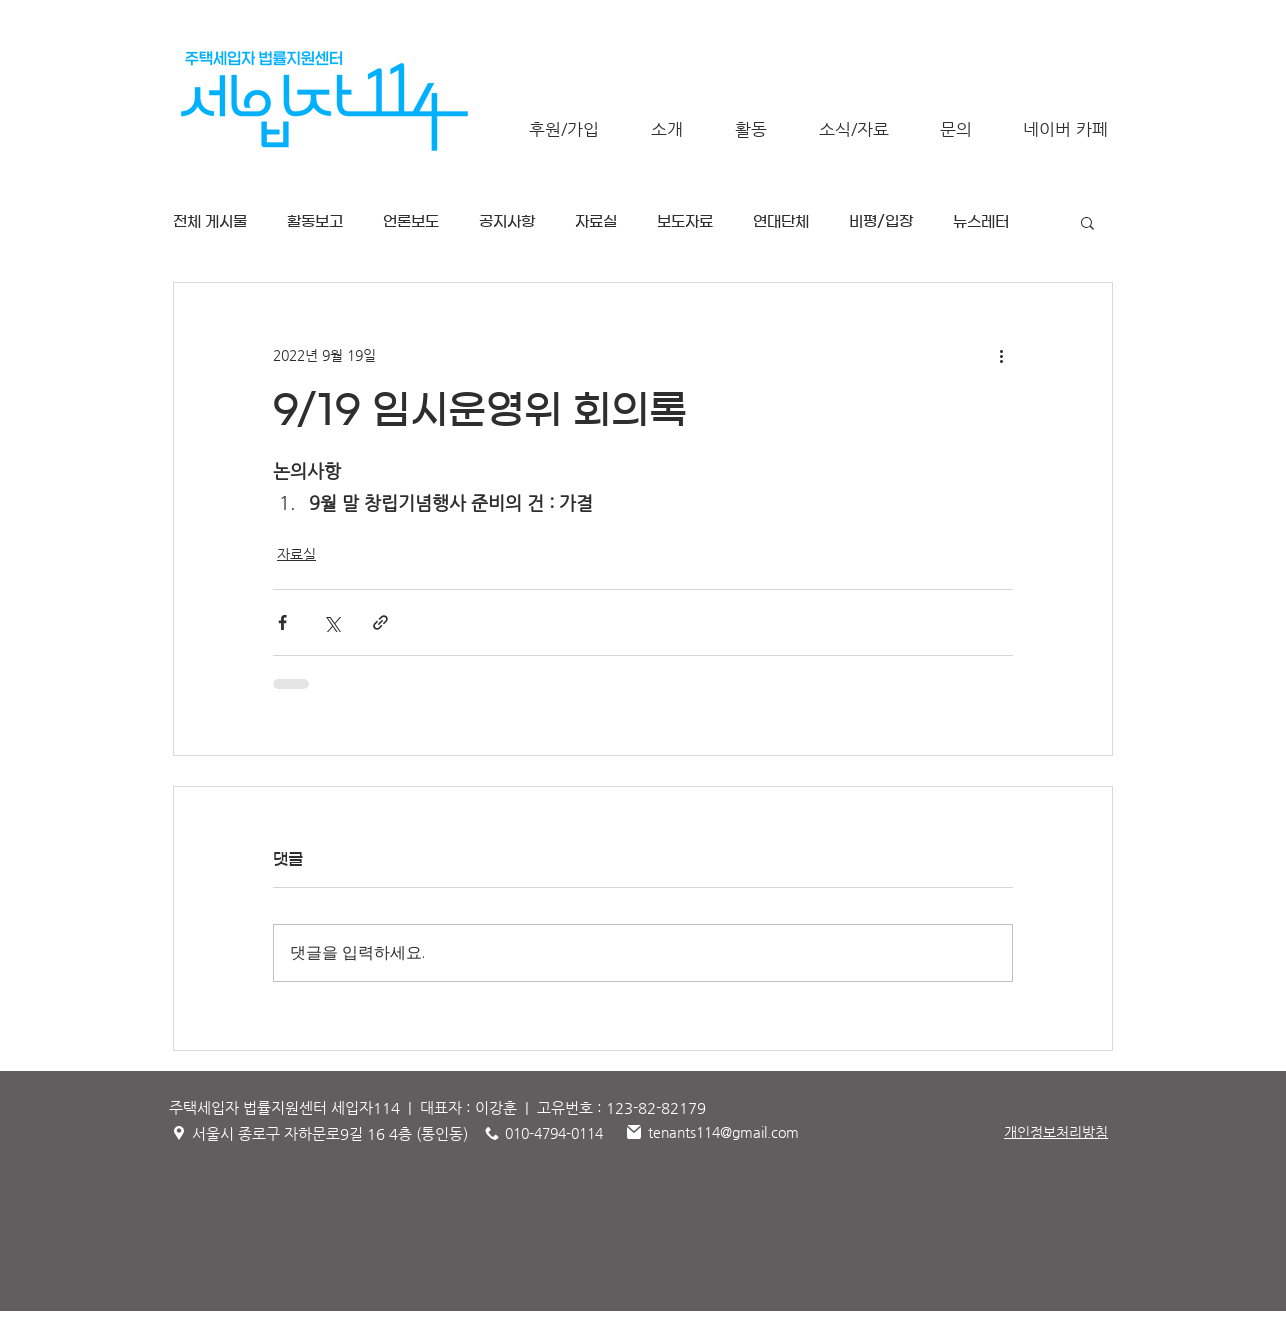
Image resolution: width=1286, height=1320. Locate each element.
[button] (667, 129)
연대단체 (781, 221)
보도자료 (685, 221)
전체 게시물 (210, 221)
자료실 (596, 221)
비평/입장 (881, 221)
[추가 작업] (1001, 355)
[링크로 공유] (380, 622)
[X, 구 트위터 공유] (331, 622)
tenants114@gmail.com (723, 1132)
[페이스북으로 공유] (282, 622)
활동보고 (315, 221)
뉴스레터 (981, 221)
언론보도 (411, 221)
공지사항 (507, 221)
